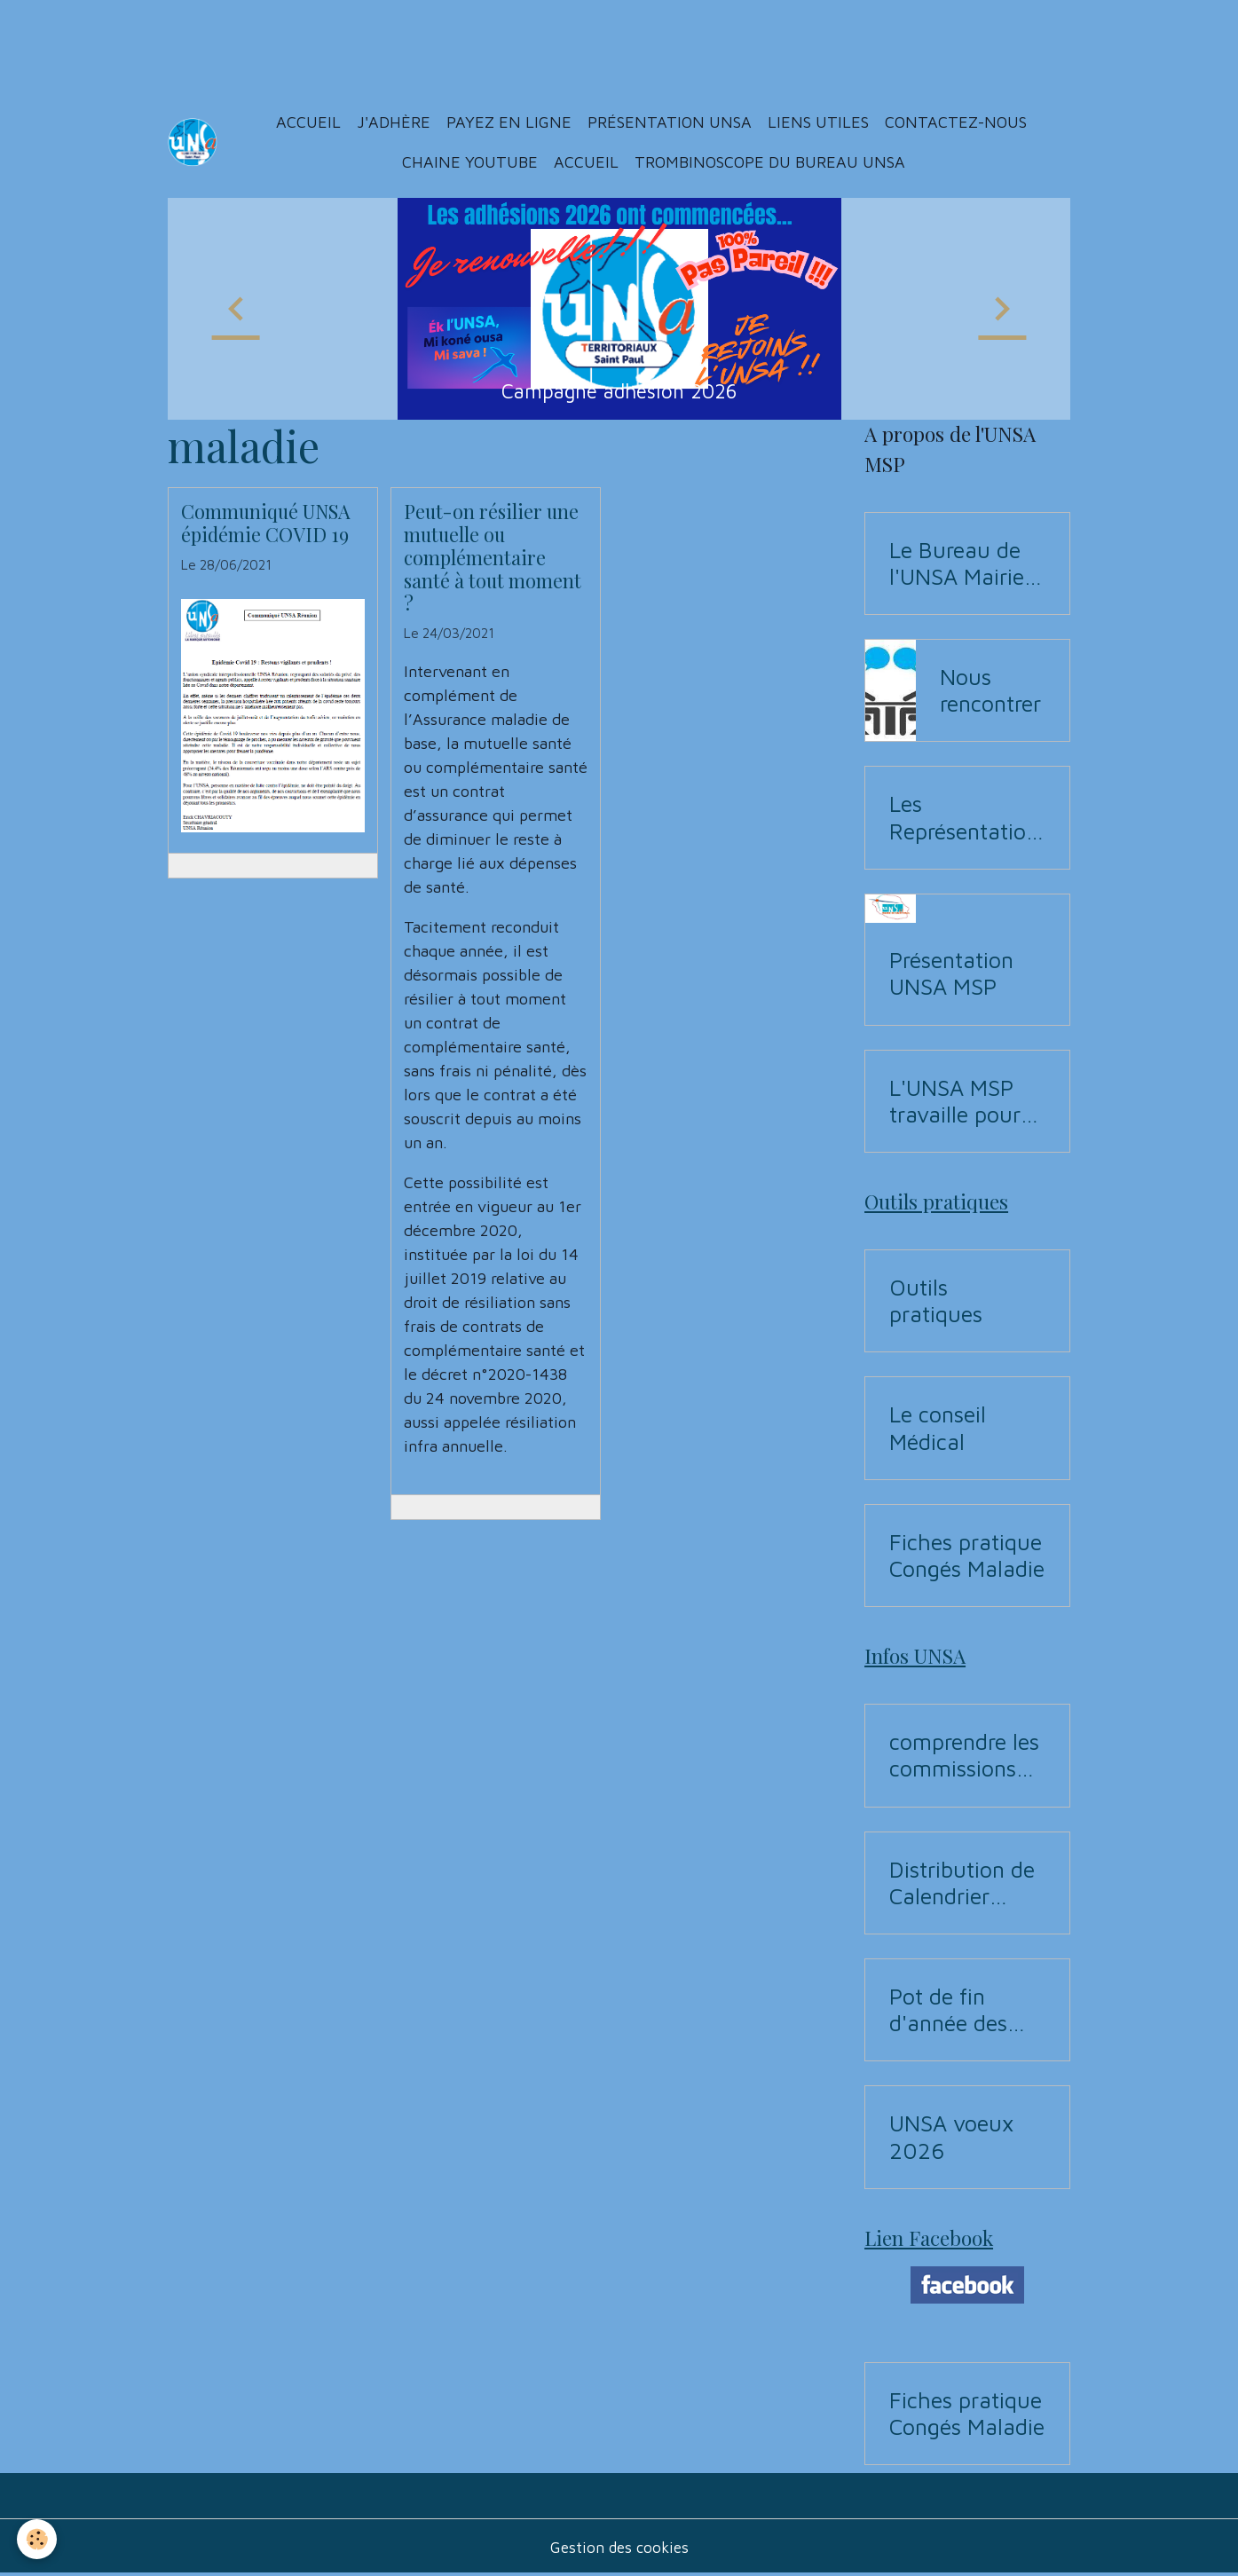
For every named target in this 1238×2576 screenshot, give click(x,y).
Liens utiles (819, 122)
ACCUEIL (587, 162)
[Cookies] (38, 2539)
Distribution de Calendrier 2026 (962, 1883)
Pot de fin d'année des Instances (948, 2009)
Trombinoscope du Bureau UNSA (770, 162)
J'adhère (394, 122)
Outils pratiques (935, 1300)
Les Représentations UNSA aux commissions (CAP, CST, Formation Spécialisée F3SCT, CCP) (963, 817)
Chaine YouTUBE (468, 162)
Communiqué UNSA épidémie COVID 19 (266, 523)
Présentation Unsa (670, 122)
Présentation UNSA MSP (951, 973)
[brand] (193, 142)
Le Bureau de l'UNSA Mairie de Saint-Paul (957, 563)
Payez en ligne (509, 122)
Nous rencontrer (990, 690)
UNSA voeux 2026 (951, 2136)
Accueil (309, 122)
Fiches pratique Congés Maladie (967, 1555)
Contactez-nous (957, 122)
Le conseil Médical (937, 1427)
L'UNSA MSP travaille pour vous (955, 1101)
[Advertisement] (323, 40)
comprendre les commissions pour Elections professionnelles (964, 1755)
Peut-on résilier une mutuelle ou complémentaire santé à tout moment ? (492, 557)
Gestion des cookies (619, 2548)
